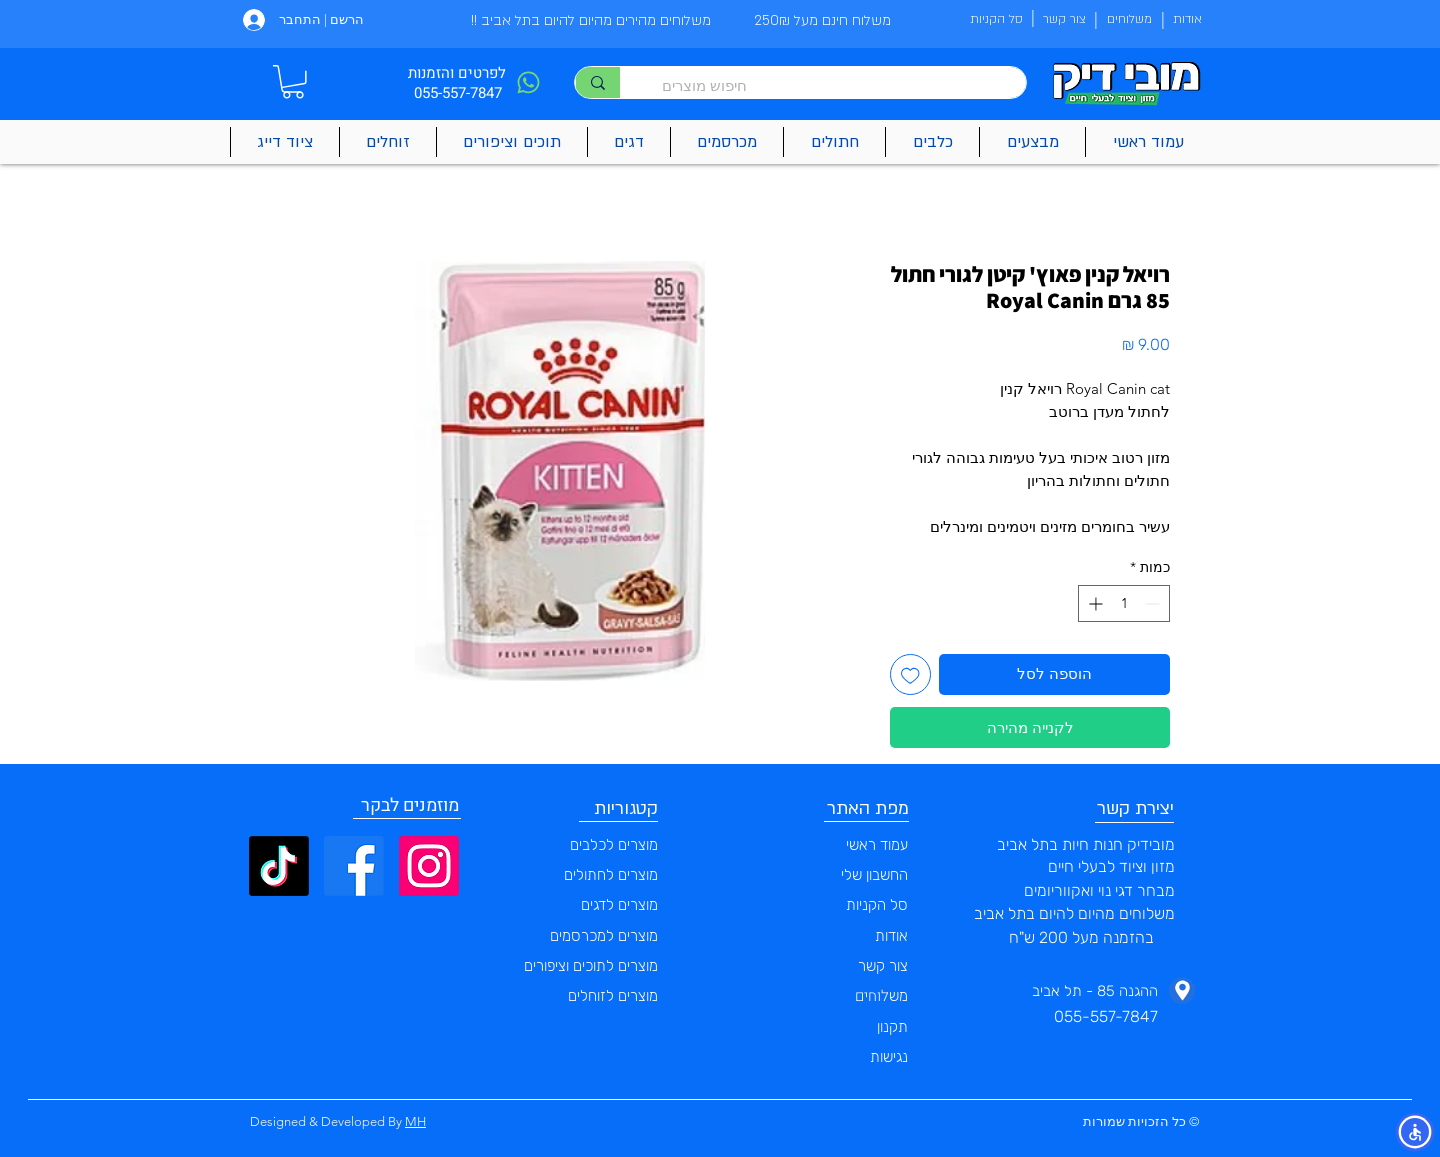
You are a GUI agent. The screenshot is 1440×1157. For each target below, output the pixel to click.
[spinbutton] (1124, 603)
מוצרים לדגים (619, 905)
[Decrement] (1154, 603)
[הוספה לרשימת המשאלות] (910, 674)
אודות (891, 936)
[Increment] (1093, 603)
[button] (293, 82)
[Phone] (528, 82)
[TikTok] (279, 866)
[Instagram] (429, 866)
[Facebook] (354, 866)
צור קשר (883, 966)
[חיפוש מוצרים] (833, 85)
